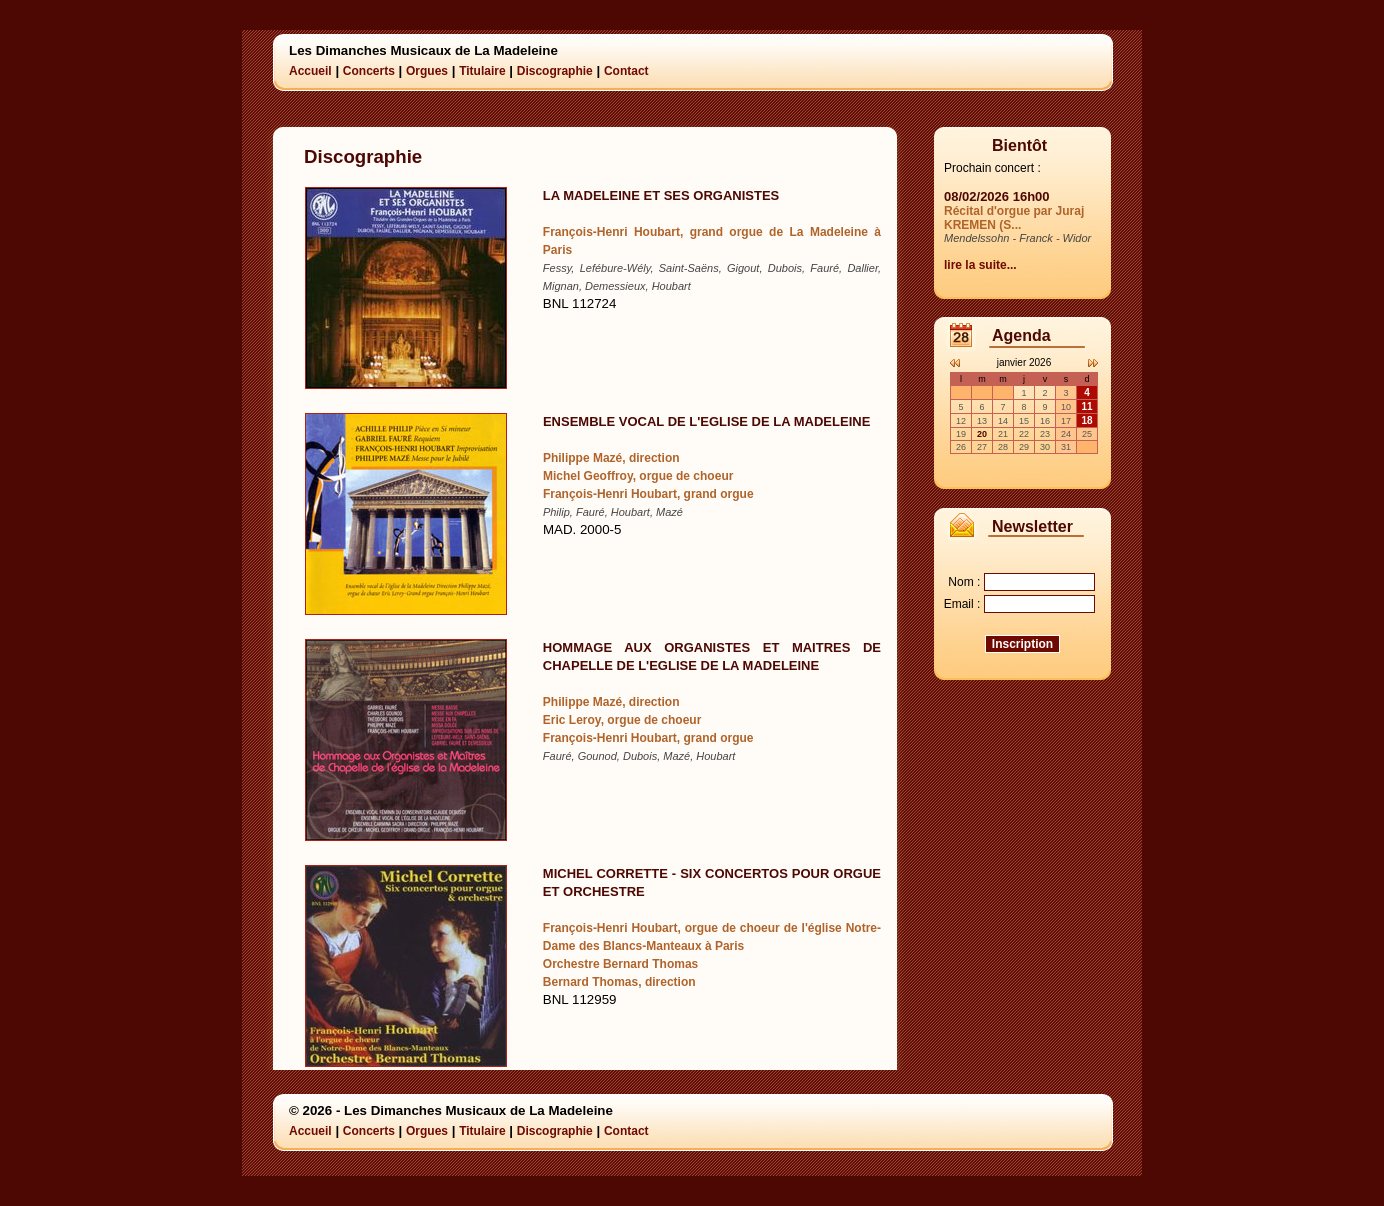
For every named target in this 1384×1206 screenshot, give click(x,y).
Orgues (427, 71)
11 (1086, 406)
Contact (626, 71)
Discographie (555, 71)
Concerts (369, 71)
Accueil (310, 71)
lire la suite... (980, 265)
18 (1086, 420)
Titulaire (482, 71)
